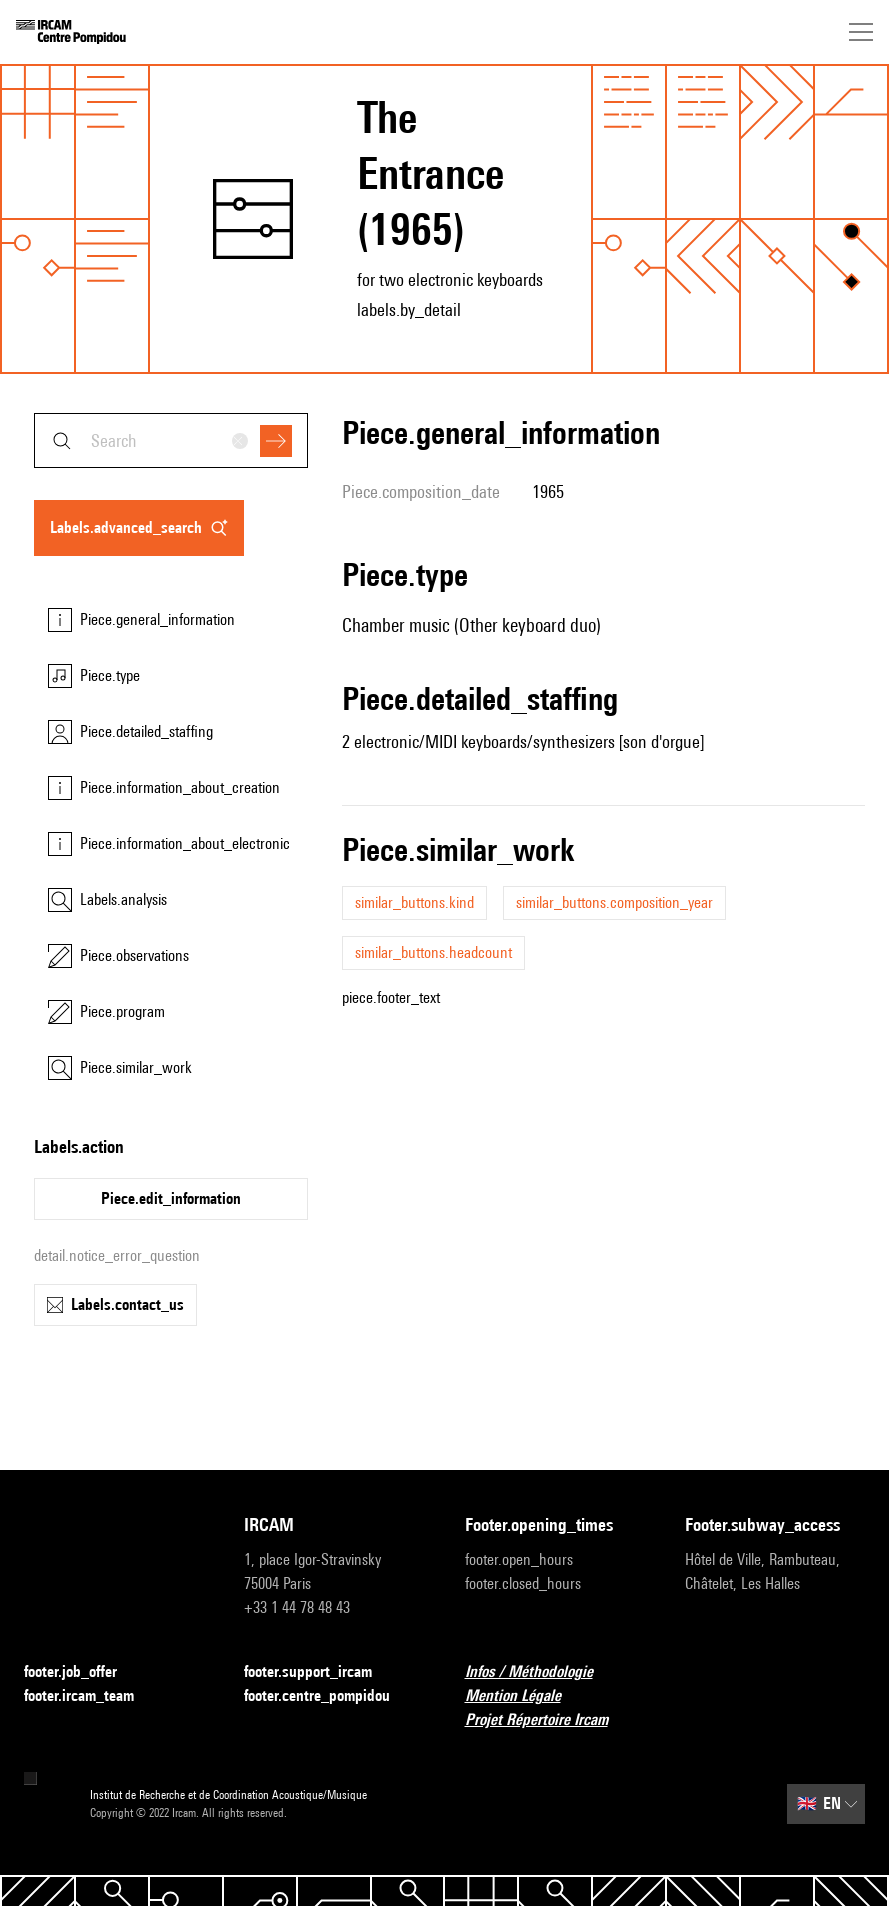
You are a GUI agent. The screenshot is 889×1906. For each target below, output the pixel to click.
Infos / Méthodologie (541, 1672)
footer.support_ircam (320, 1672)
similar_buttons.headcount (433, 952)
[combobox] (171, 440)
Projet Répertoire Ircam (548, 1720)
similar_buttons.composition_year (614, 902)
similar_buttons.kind (414, 902)
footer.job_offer (82, 1672)
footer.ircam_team (91, 1696)
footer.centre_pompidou (329, 1696)
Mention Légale (525, 1696)
